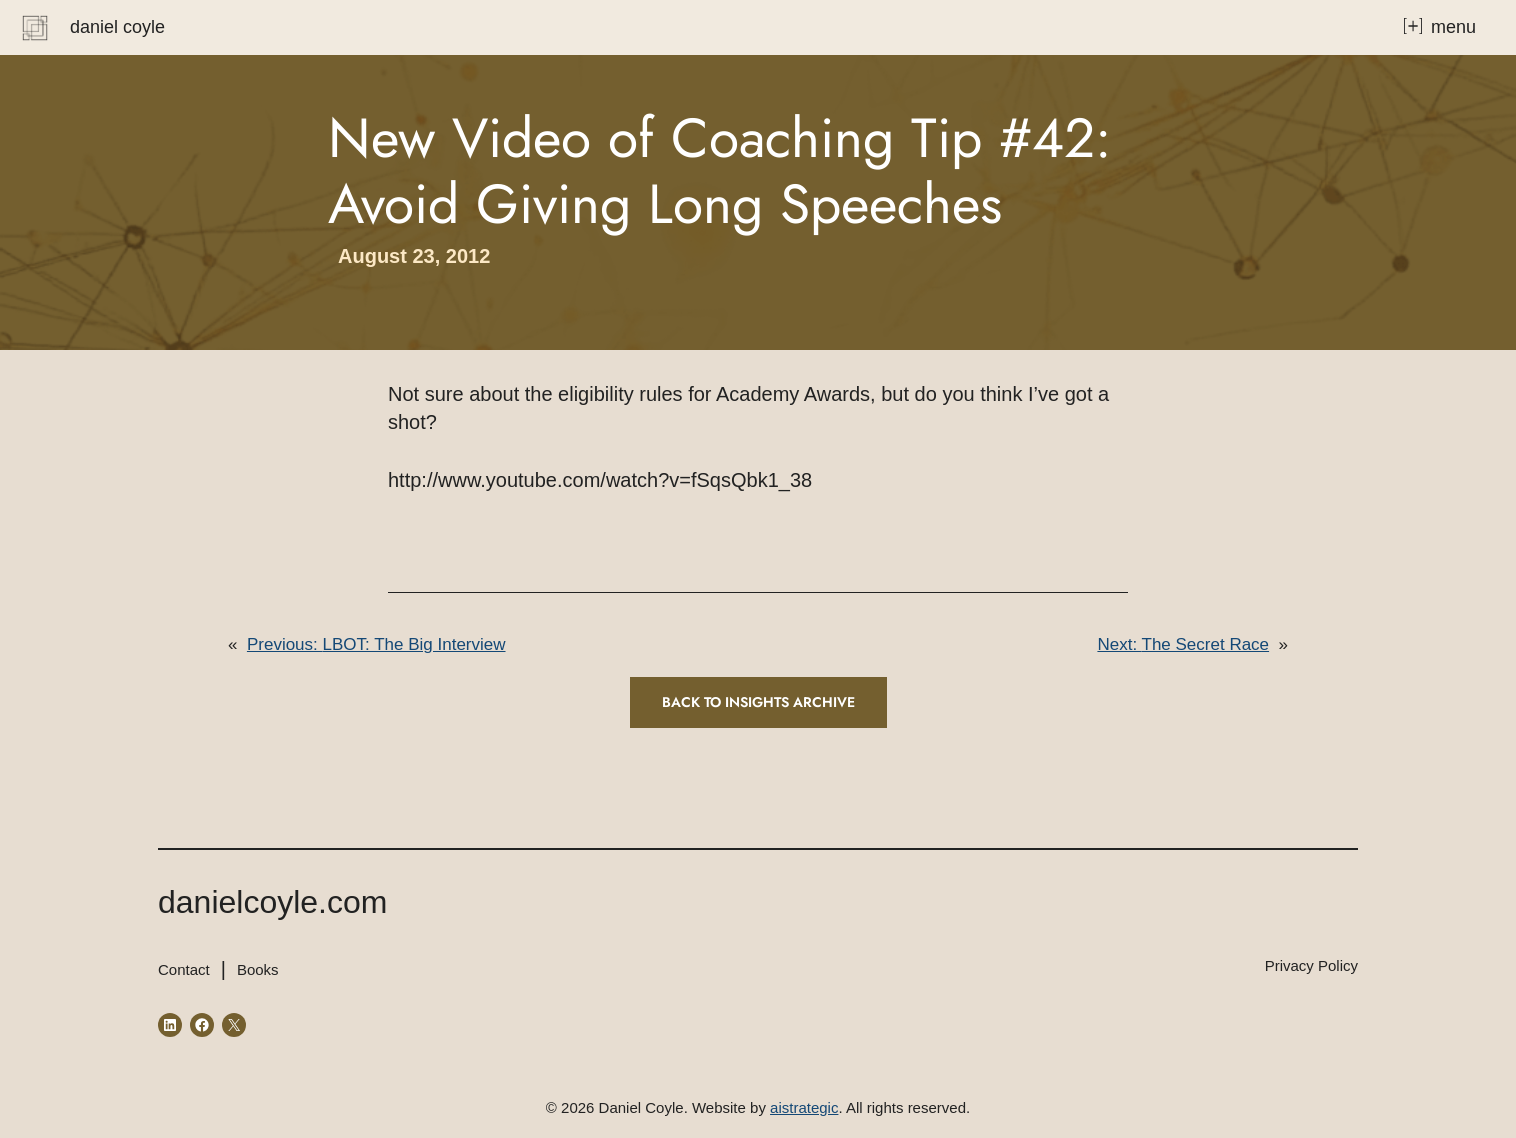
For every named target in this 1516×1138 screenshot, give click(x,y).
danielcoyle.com (272, 902)
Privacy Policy (1311, 965)
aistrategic (804, 1107)
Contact (184, 969)
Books (258, 969)
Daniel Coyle (117, 27)
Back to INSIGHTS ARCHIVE (758, 702)
